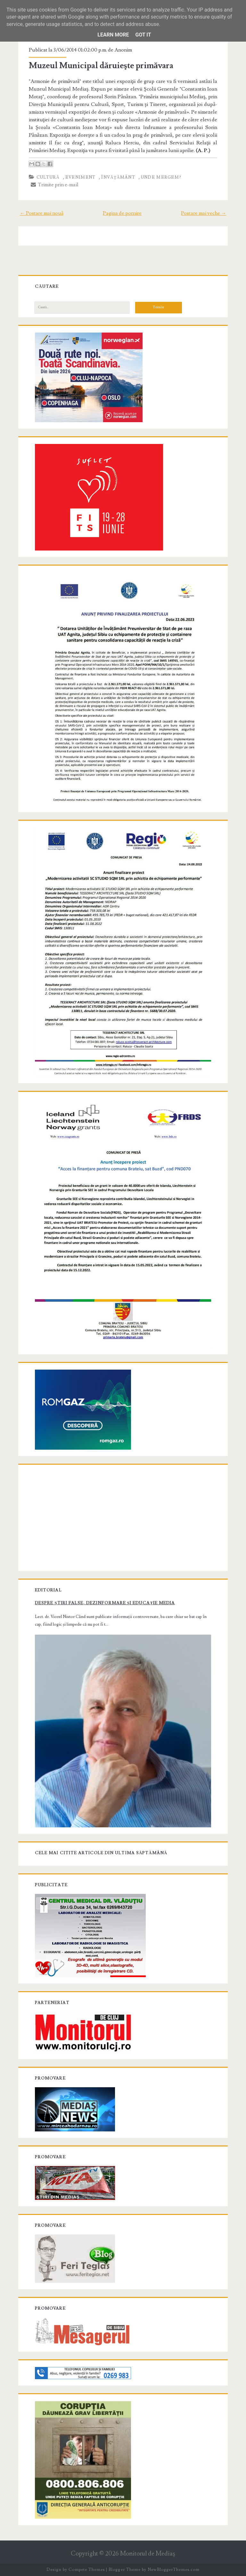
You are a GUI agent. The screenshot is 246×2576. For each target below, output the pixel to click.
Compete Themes (87, 2569)
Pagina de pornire (122, 213)
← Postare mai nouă (41, 213)
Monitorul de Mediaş (147, 2554)
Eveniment (80, 177)
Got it (143, 35)
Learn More (113, 35)
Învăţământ (118, 177)
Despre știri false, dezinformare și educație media (105, 1603)
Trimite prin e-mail (54, 184)
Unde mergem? (161, 177)
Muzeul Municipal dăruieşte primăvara (101, 65)
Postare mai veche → (203, 213)
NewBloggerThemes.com (174, 2569)
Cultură (48, 177)
